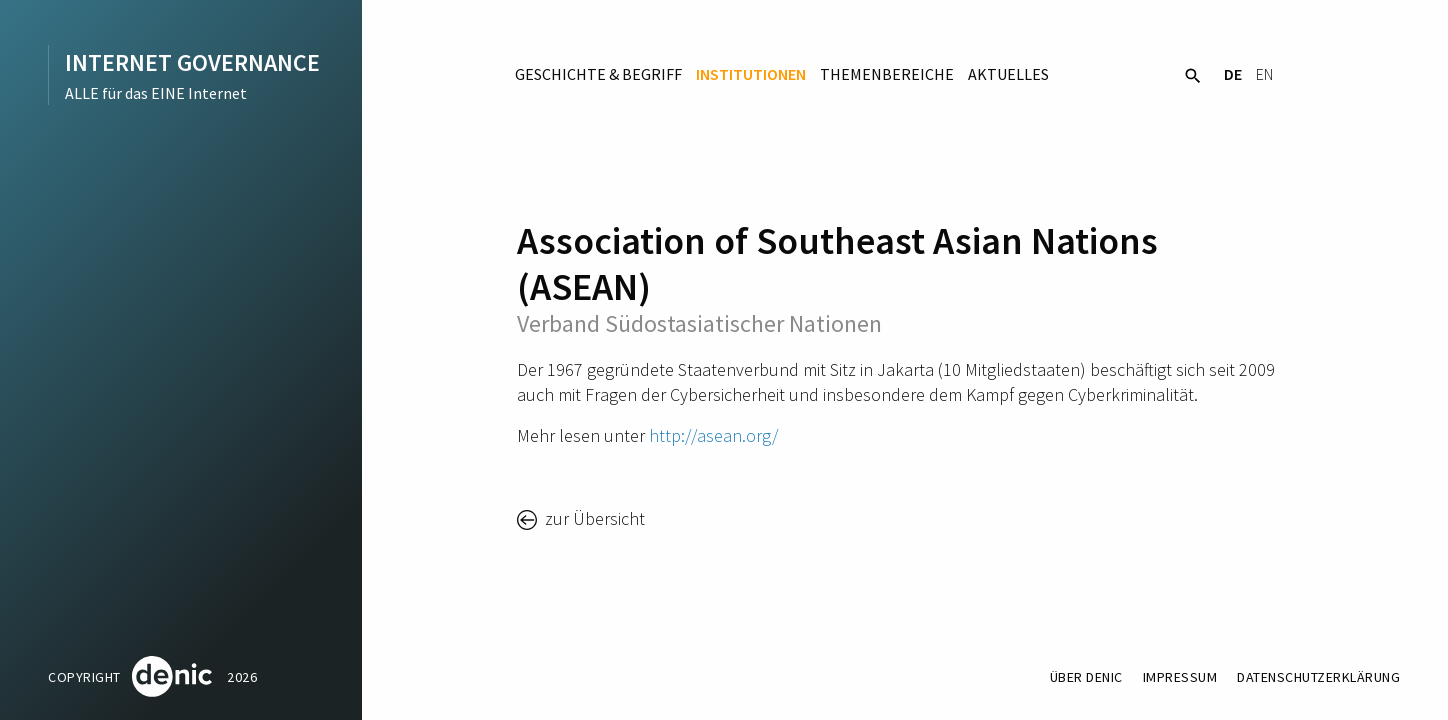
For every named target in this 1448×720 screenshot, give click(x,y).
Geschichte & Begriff (598, 74)
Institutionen (751, 74)
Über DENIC (1086, 677)
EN (1264, 74)
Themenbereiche (887, 74)
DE (1233, 74)
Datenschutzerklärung (1318, 677)
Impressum (1180, 677)
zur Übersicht (593, 518)
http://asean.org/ (713, 435)
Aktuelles (1008, 74)
